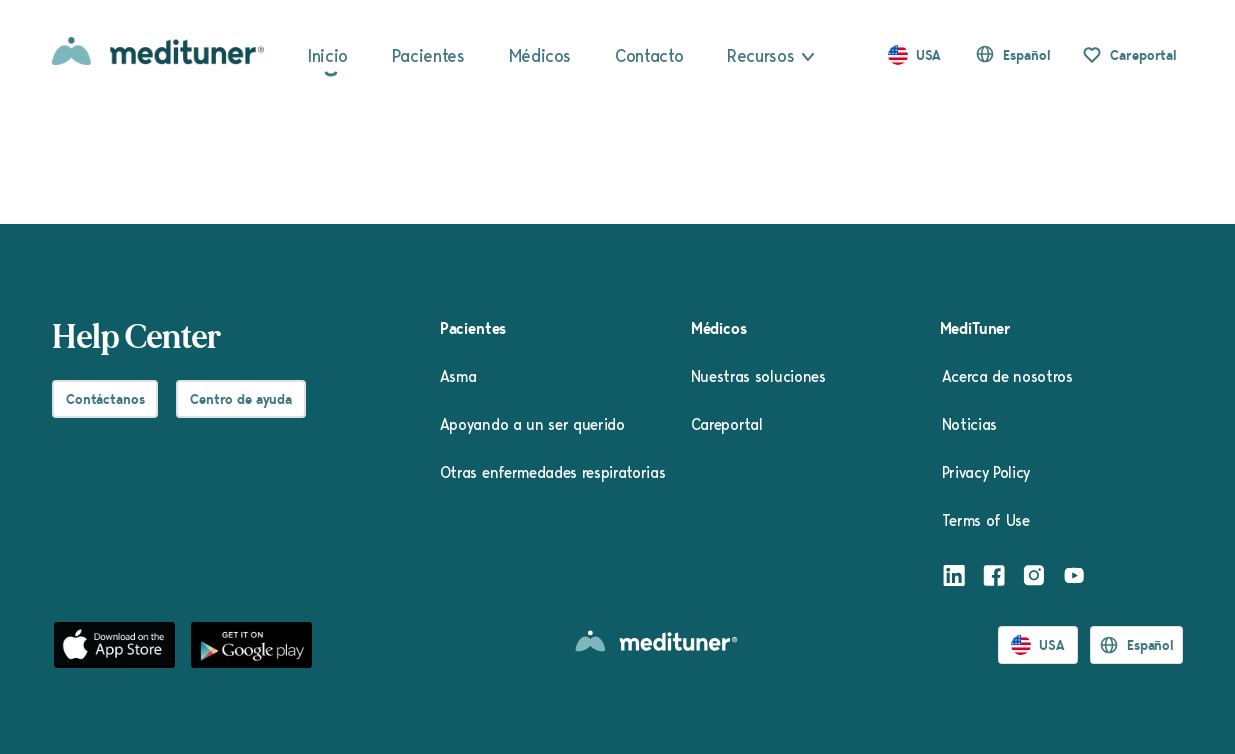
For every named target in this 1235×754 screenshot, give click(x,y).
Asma (458, 376)
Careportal (1143, 55)
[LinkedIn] (954, 578)
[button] (1012, 55)
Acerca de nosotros (1007, 376)
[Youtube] (1074, 578)
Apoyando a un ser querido (532, 424)
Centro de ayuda (241, 399)
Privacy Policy (986, 472)
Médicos (540, 55)
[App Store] (114, 645)
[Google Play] (251, 645)
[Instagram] (1034, 578)
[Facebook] (994, 578)
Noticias (969, 424)
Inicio (328, 55)
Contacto (649, 55)
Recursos (760, 55)
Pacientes (428, 55)
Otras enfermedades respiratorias (553, 472)
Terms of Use (986, 520)
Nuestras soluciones (758, 376)
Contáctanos (105, 399)
